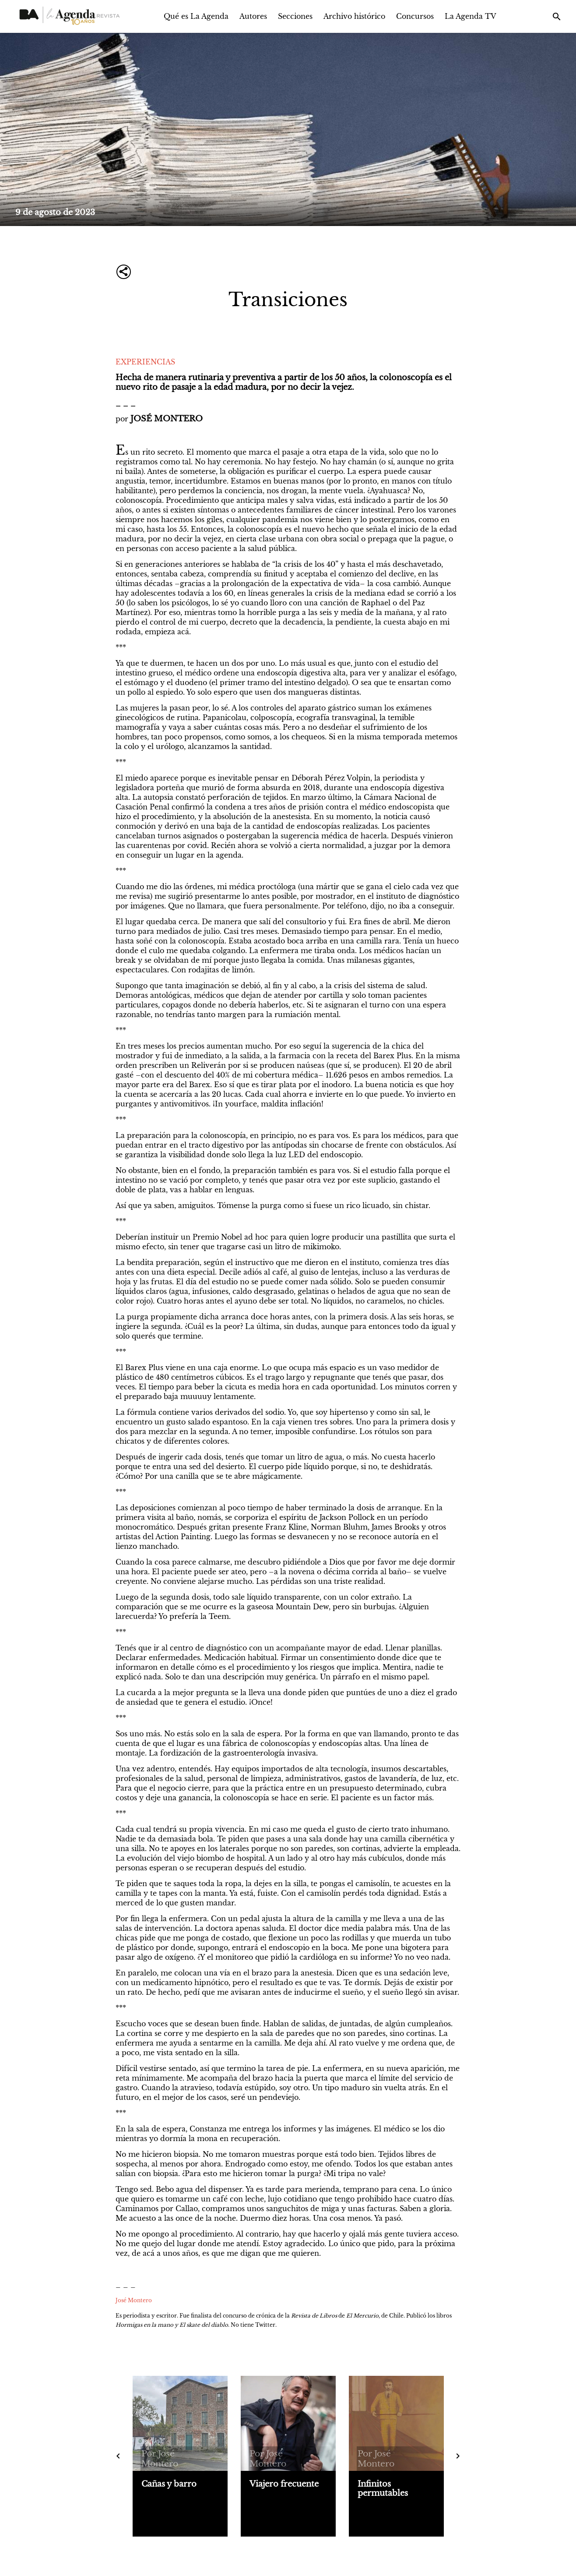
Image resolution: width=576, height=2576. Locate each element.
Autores (253, 16)
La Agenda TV (470, 16)
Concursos (415, 16)
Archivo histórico (354, 16)
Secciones (295, 16)
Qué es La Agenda (196, 16)
